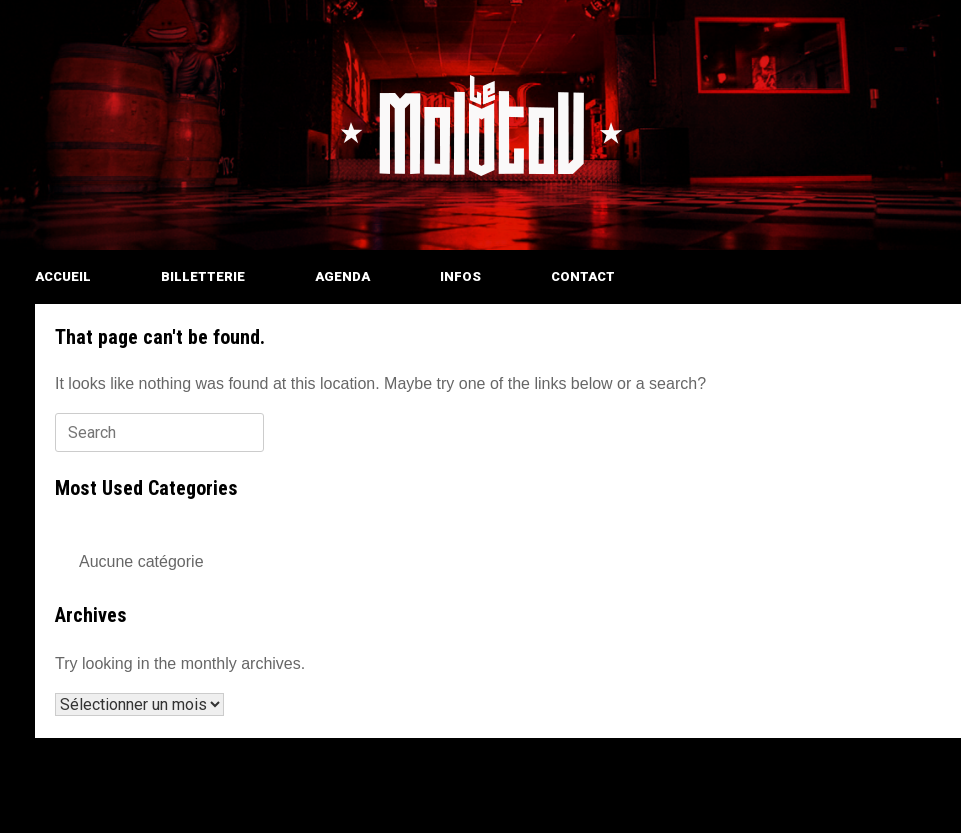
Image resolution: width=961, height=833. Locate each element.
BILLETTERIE (203, 276)
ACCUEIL (63, 276)
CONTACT (583, 276)
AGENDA (342, 276)
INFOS (460, 276)
